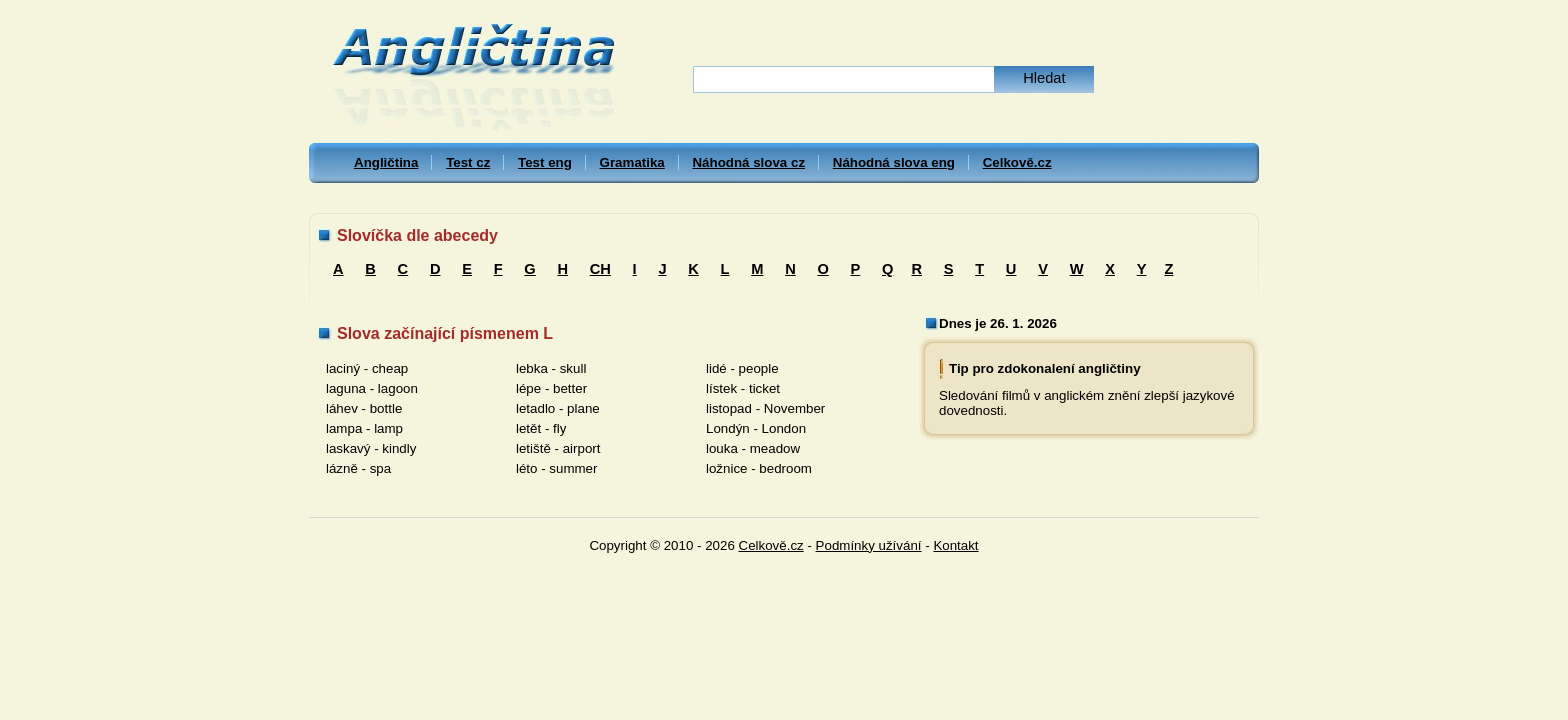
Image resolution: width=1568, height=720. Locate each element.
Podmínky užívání (869, 545)
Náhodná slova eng (894, 162)
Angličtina (386, 162)
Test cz (468, 162)
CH (600, 269)
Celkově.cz (1017, 162)
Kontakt (955, 545)
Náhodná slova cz (748, 162)
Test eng (545, 162)
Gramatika (632, 162)
